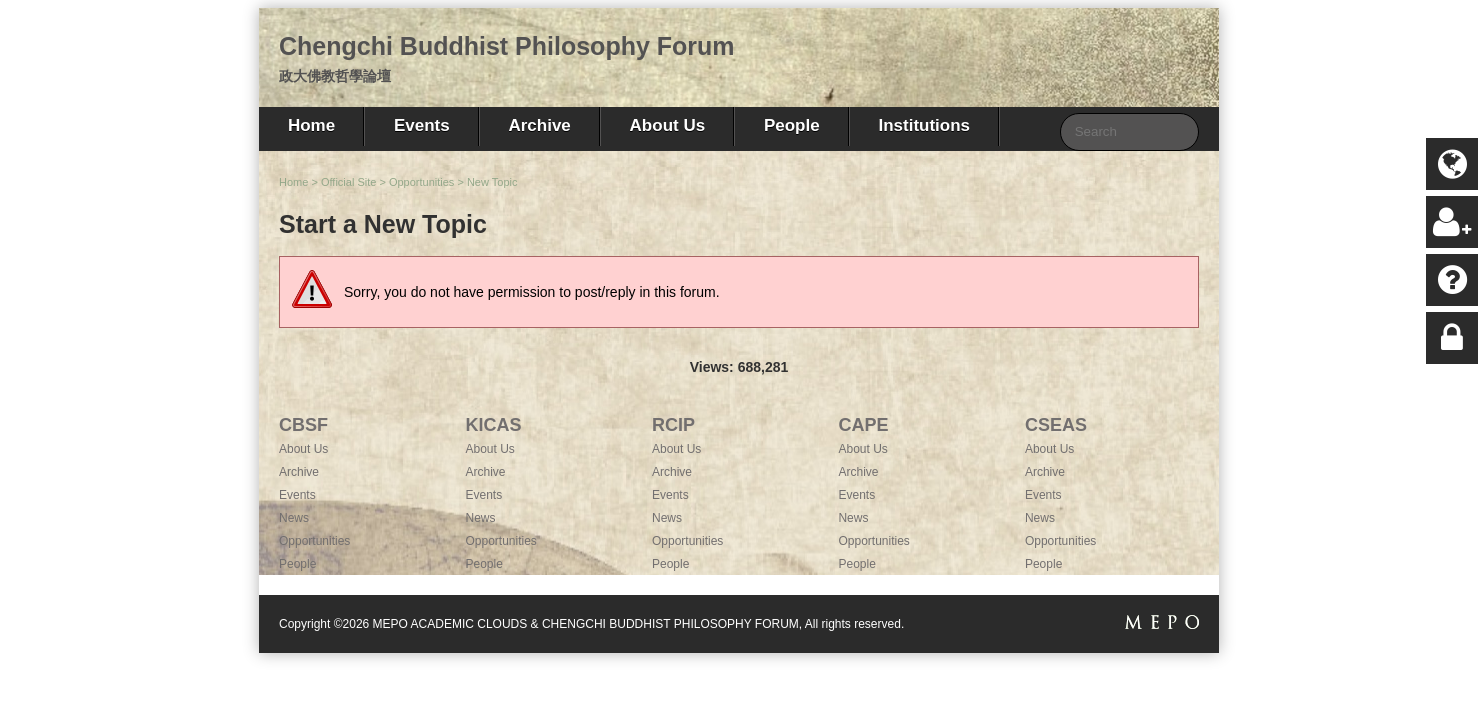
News (294, 518)
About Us (668, 125)
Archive (539, 125)
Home (311, 125)
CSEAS (1056, 425)
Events (422, 125)
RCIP (673, 425)
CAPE (863, 425)
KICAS (493, 425)
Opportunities (421, 182)
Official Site (348, 182)
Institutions (924, 125)
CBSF (303, 425)
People (792, 125)
